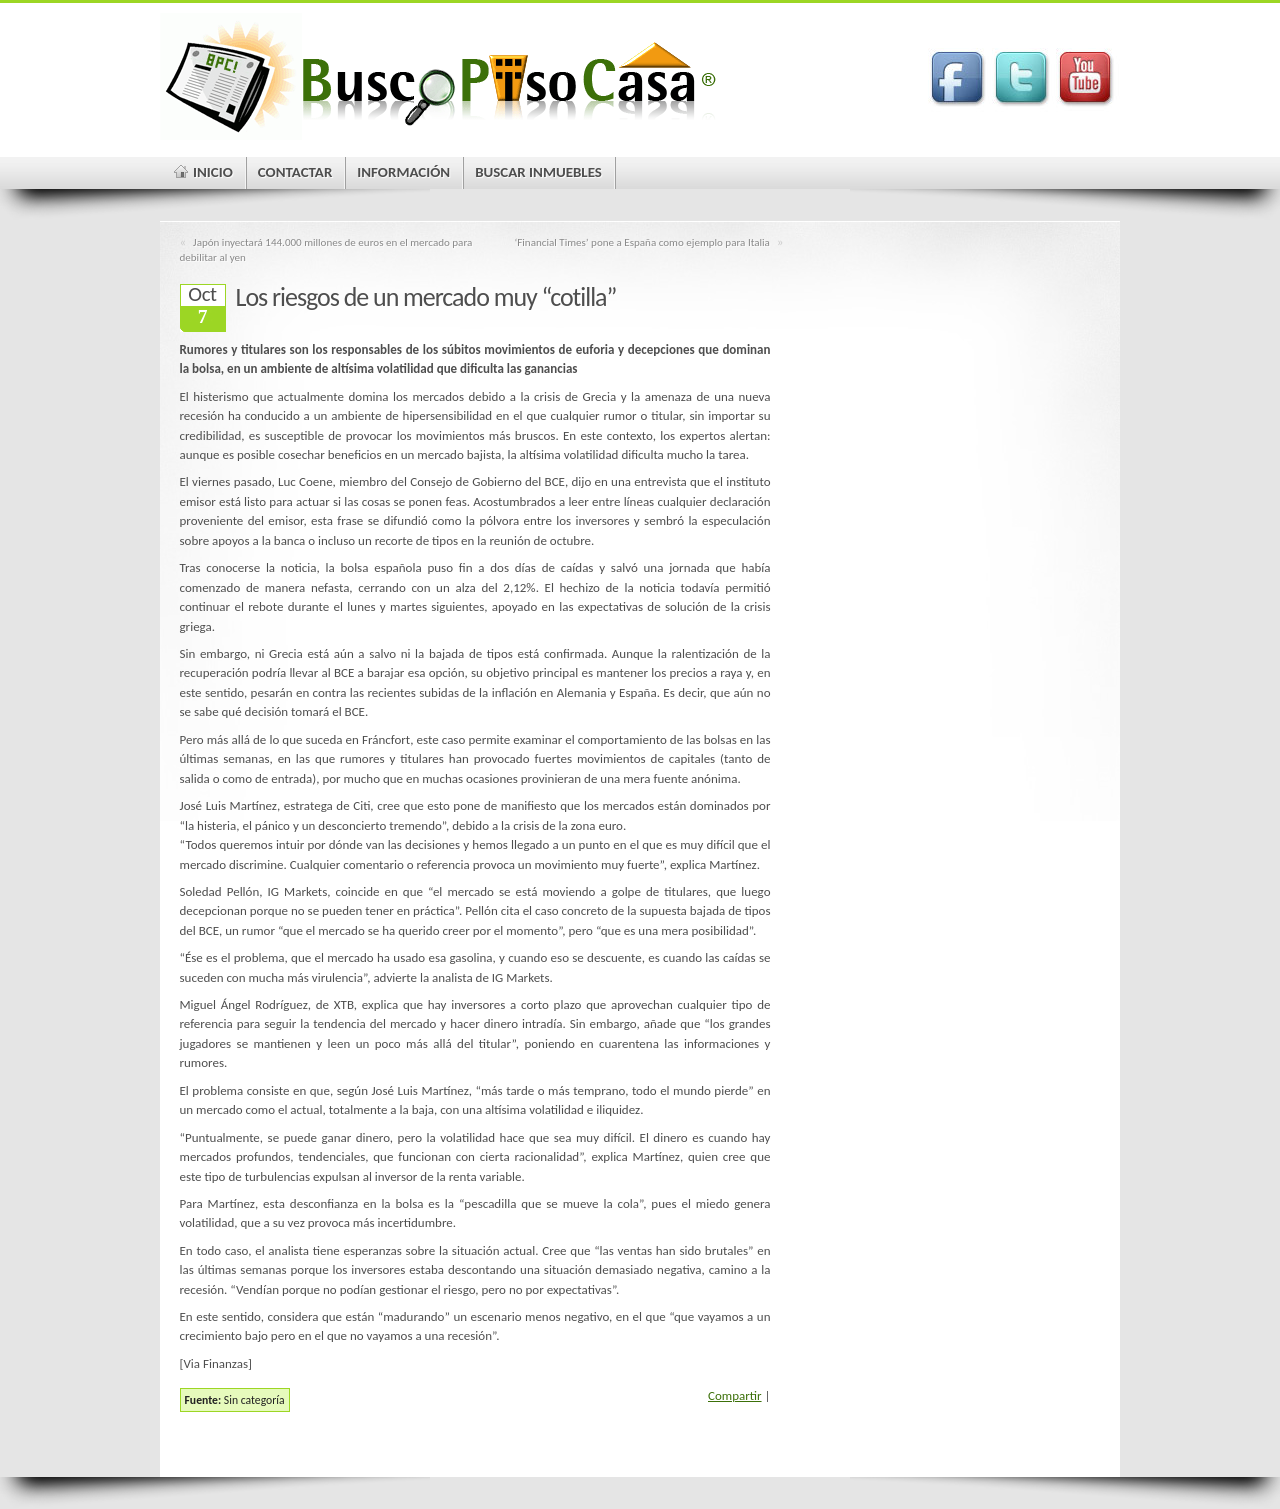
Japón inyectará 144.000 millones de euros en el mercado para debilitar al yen (326, 249)
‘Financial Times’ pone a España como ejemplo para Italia (641, 242)
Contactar (295, 172)
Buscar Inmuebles (538, 172)
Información (403, 172)
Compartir (735, 1395)
